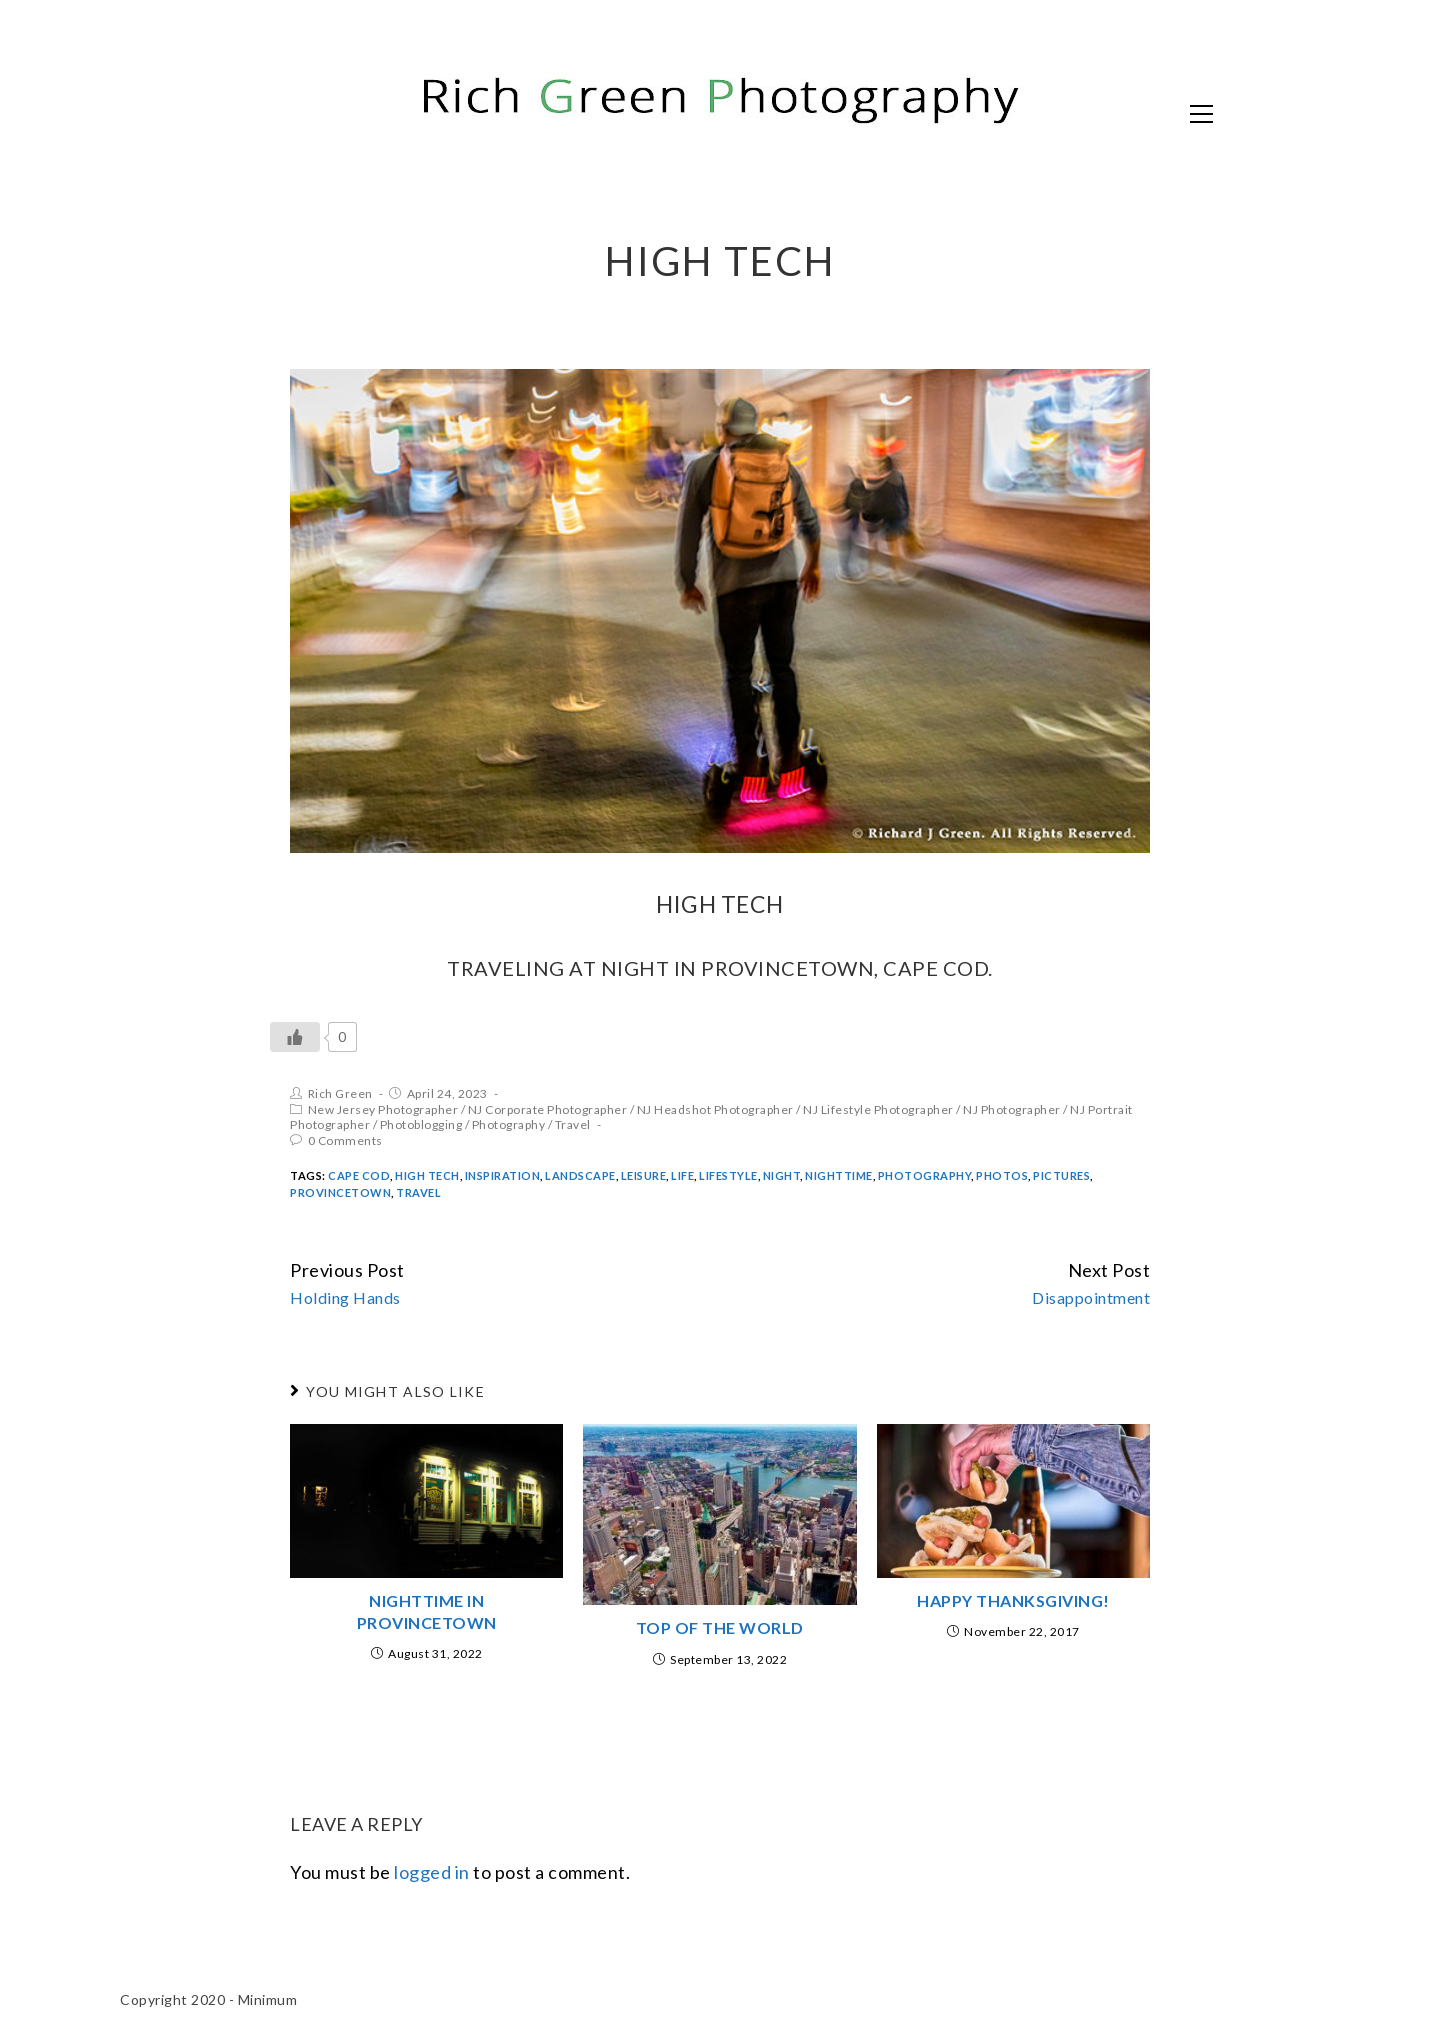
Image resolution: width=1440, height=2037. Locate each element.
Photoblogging (421, 1124)
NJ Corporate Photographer (548, 1109)
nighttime (839, 1175)
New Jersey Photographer (383, 1109)
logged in (432, 1872)
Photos (1002, 1175)
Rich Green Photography (335, 112)
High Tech (427, 1175)
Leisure (644, 1175)
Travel (573, 1124)
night (782, 1175)
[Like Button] (295, 1037)
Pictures (1061, 1175)
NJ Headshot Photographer (715, 1109)
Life (682, 1175)
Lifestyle (728, 1175)
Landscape (580, 1175)
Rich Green (340, 1093)
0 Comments (345, 1140)
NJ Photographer (1012, 1109)
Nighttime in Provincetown (427, 1611)
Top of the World (720, 1627)
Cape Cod (359, 1175)
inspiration (503, 1175)
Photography (509, 1124)
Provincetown (340, 1192)
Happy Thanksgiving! (1013, 1600)
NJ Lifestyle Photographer (878, 1109)
